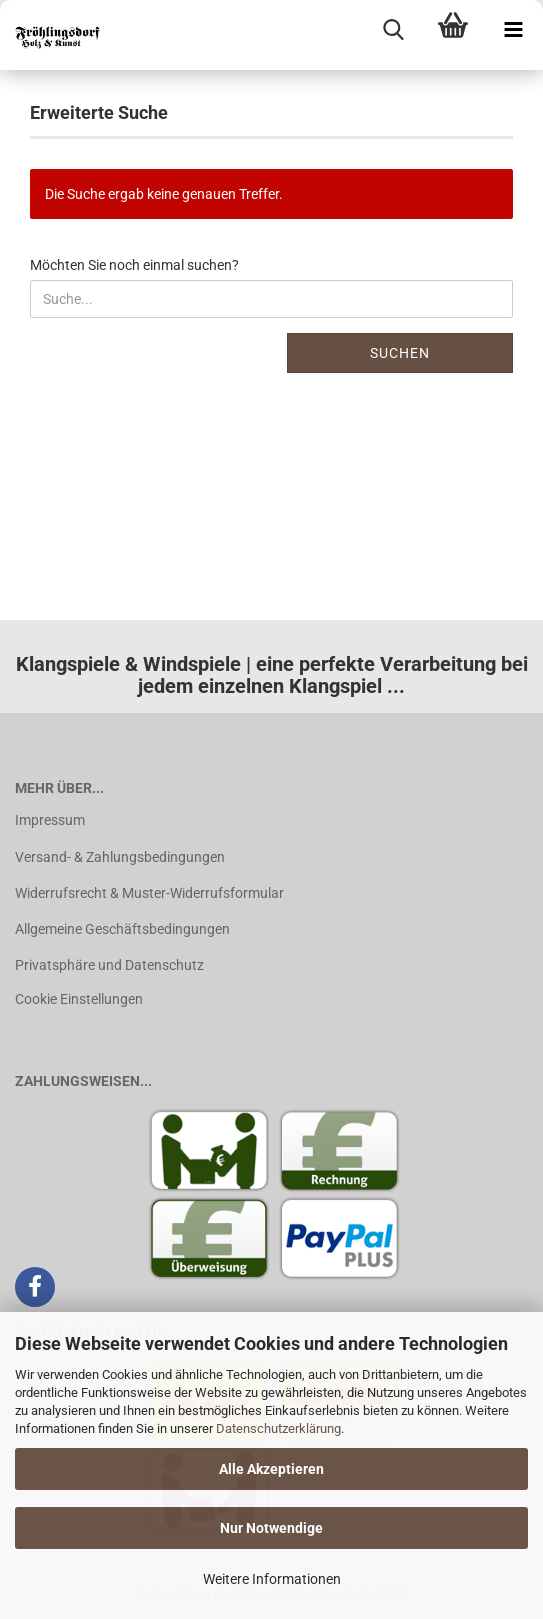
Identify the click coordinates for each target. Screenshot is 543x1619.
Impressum (50, 820)
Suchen (400, 353)
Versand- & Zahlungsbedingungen (120, 857)
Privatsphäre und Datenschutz (109, 965)
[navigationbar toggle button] (513, 30)
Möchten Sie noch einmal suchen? (134, 265)
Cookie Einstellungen (79, 999)
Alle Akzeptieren (271, 1469)
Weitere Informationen (272, 1579)
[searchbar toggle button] (393, 30)
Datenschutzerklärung (278, 1428)
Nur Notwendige (271, 1528)
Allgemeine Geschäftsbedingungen (122, 929)
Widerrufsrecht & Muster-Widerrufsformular (149, 893)
